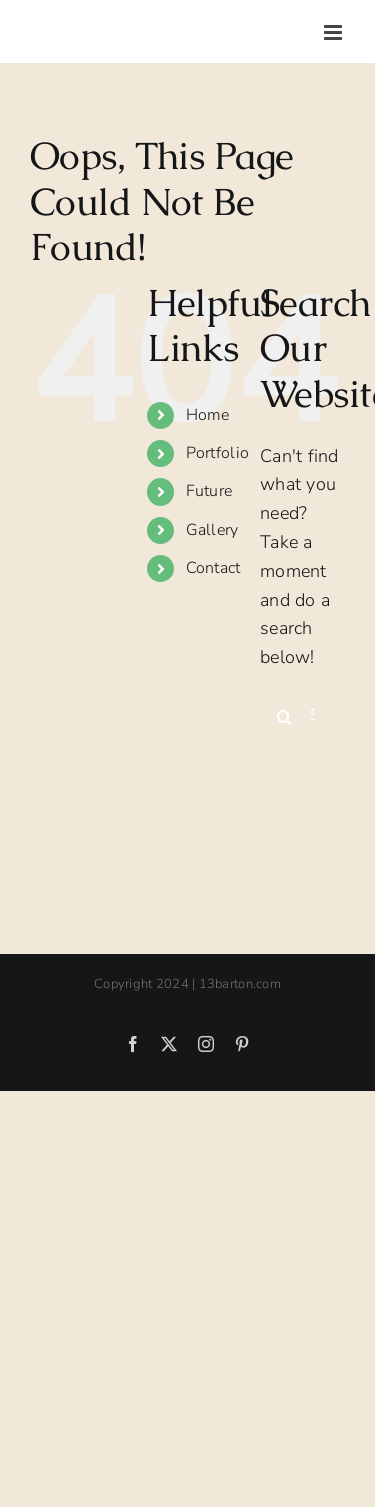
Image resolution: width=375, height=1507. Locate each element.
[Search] (285, 717)
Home (208, 415)
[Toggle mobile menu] (334, 32)
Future (209, 491)
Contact (213, 568)
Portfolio (217, 453)
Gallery (212, 530)
